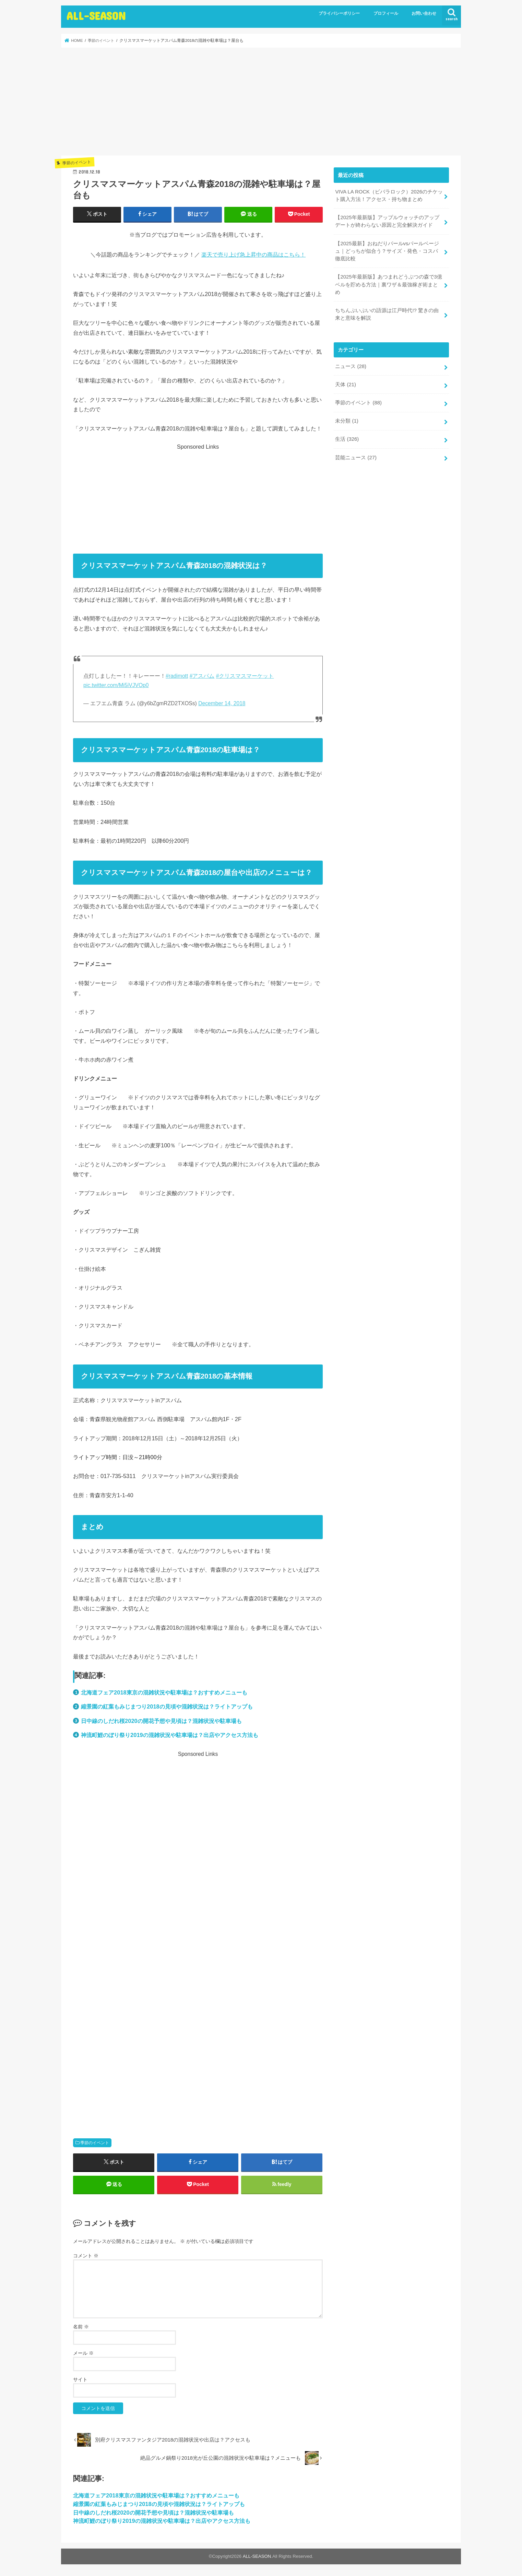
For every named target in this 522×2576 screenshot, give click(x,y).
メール (83, 2353)
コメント (85, 2256)
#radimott (177, 676)
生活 (347, 438)
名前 (81, 2326)
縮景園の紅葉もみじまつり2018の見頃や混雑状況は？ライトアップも (167, 1706)
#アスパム (202, 676)
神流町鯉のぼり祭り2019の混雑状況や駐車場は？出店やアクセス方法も (169, 1735)
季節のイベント (94, 2142)
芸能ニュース (356, 456)
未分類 (346, 420)
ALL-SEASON (96, 15)
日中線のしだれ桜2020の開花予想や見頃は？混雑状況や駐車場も (161, 1721)
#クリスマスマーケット (245, 676)
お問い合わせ (424, 13)
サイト (80, 2379)
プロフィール (385, 13)
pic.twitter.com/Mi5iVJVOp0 (116, 685)
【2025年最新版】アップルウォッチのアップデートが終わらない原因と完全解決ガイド (387, 221)
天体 (345, 384)
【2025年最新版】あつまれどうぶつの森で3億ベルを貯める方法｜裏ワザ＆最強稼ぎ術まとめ (388, 284)
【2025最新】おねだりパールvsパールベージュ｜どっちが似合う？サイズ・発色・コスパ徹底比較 (387, 250)
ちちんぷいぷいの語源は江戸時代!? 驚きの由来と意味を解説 (387, 313)
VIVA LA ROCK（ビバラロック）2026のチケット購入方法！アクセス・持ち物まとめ (388, 195)
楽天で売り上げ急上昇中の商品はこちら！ (253, 255)
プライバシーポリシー (339, 13)
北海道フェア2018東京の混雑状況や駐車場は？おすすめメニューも (164, 1692)
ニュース (350, 366)
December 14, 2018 (221, 703)
